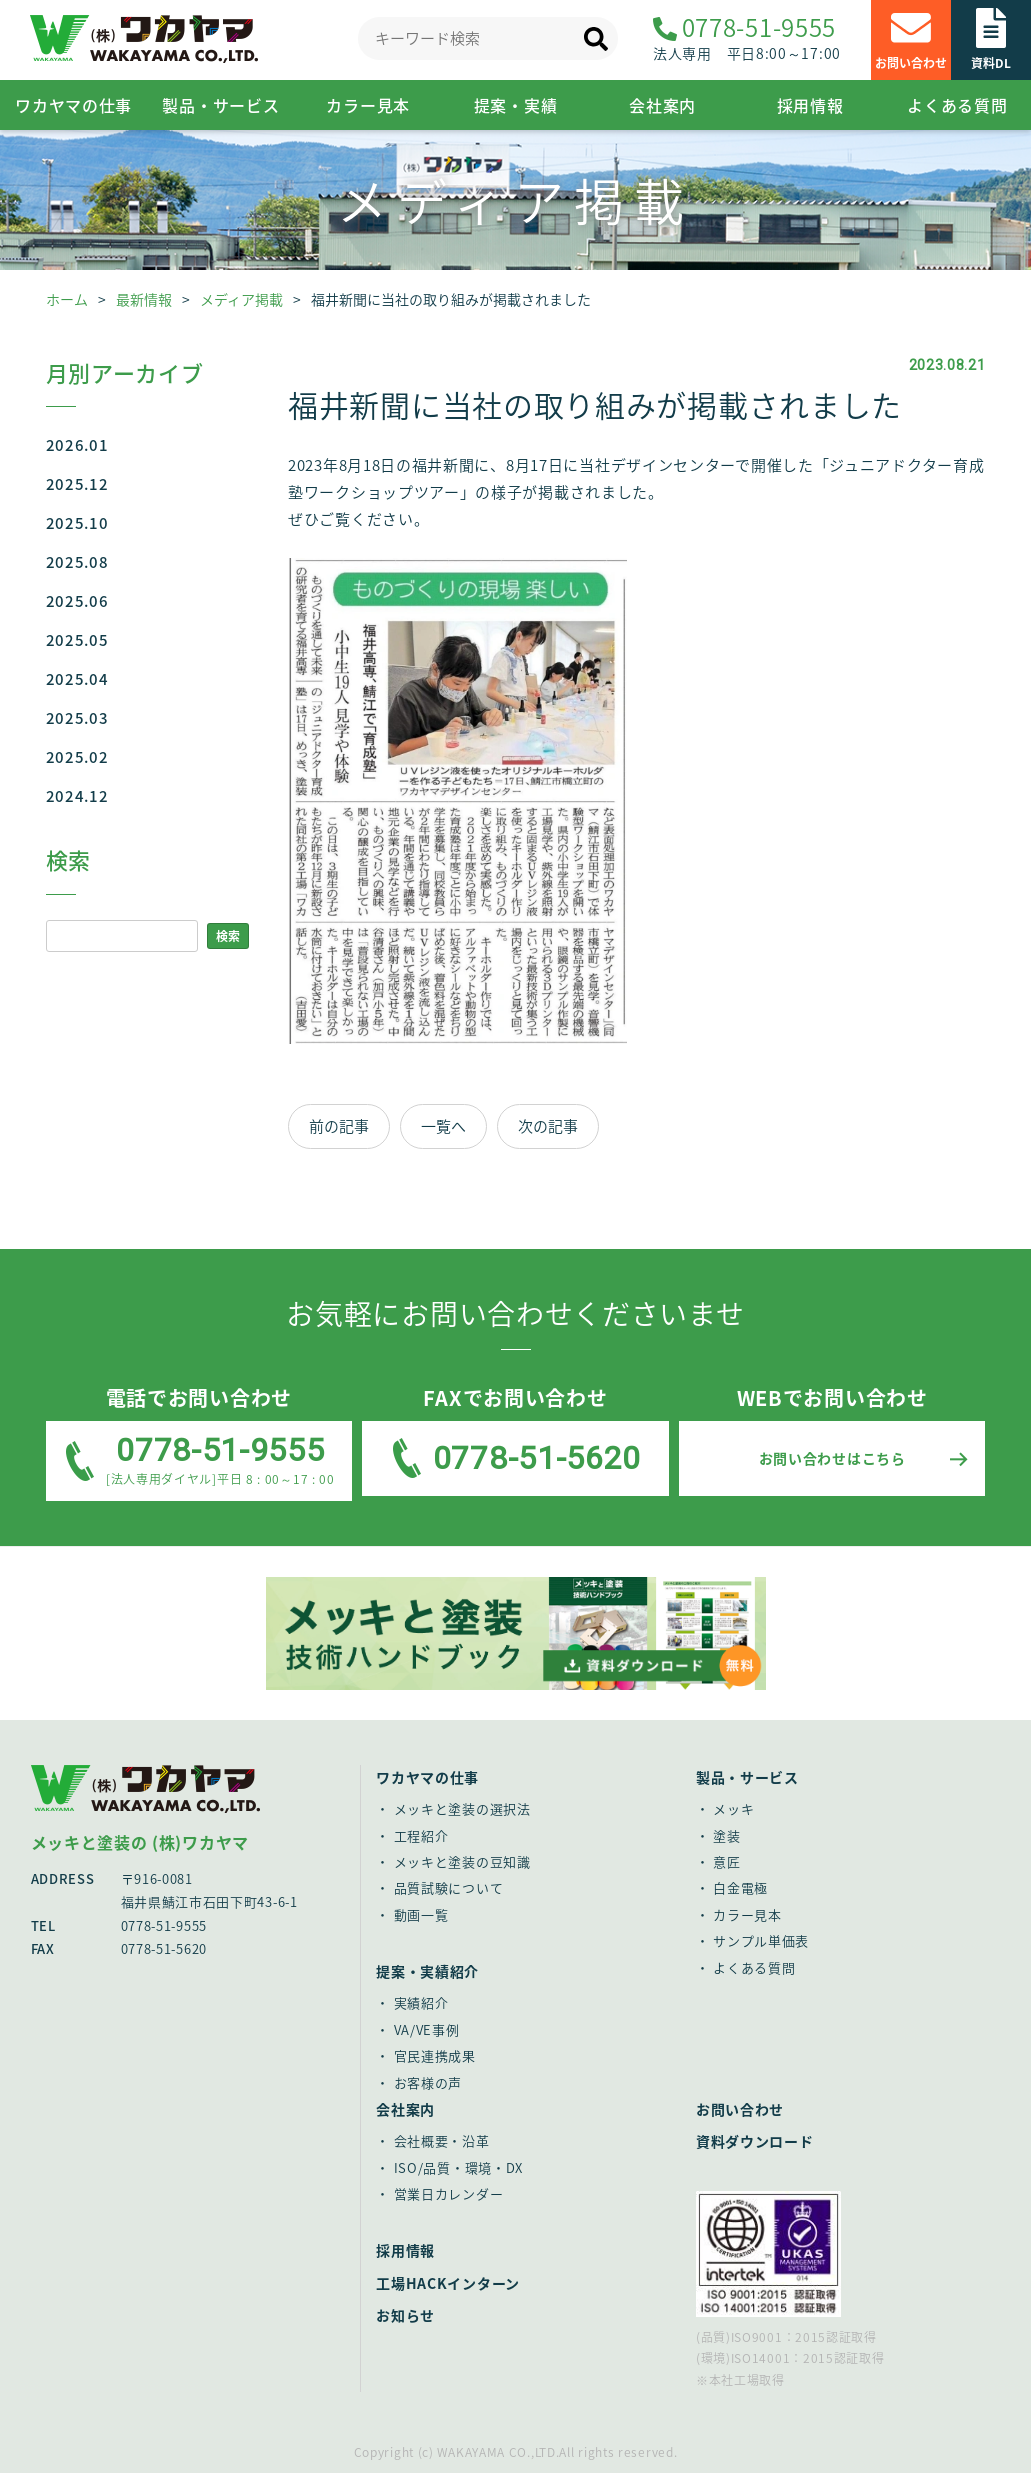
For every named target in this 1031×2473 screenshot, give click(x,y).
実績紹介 (421, 2002)
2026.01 (77, 445)
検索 (228, 936)
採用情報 (810, 105)
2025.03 (77, 718)
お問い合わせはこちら (832, 1458)
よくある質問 (957, 105)
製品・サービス (220, 105)
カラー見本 (368, 105)
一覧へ (443, 1126)
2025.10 (77, 523)
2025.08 (77, 562)
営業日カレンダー (449, 2193)
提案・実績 (516, 105)
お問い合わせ (740, 2109)
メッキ (733, 1808)
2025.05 (77, 640)
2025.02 (77, 757)
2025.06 (77, 601)
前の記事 (339, 1126)
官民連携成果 (435, 2055)
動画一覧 (421, 1914)
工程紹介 (421, 1835)
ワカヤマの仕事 (427, 1777)
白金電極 (740, 1887)
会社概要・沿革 (442, 2140)
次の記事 (548, 1126)
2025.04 (77, 679)
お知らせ (405, 2315)
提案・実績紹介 (427, 1971)
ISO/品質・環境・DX (458, 2167)
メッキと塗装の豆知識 (462, 1861)
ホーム (67, 299)
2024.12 (77, 796)
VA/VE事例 (427, 2029)
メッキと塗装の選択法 (462, 1808)
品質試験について (449, 1887)
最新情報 (144, 299)
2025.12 (77, 484)
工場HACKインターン (448, 2283)
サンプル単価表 (761, 1940)
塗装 (726, 1835)
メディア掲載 (241, 299)
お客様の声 (428, 2082)
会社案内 (662, 105)
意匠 (726, 1861)
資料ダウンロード (755, 2141)
